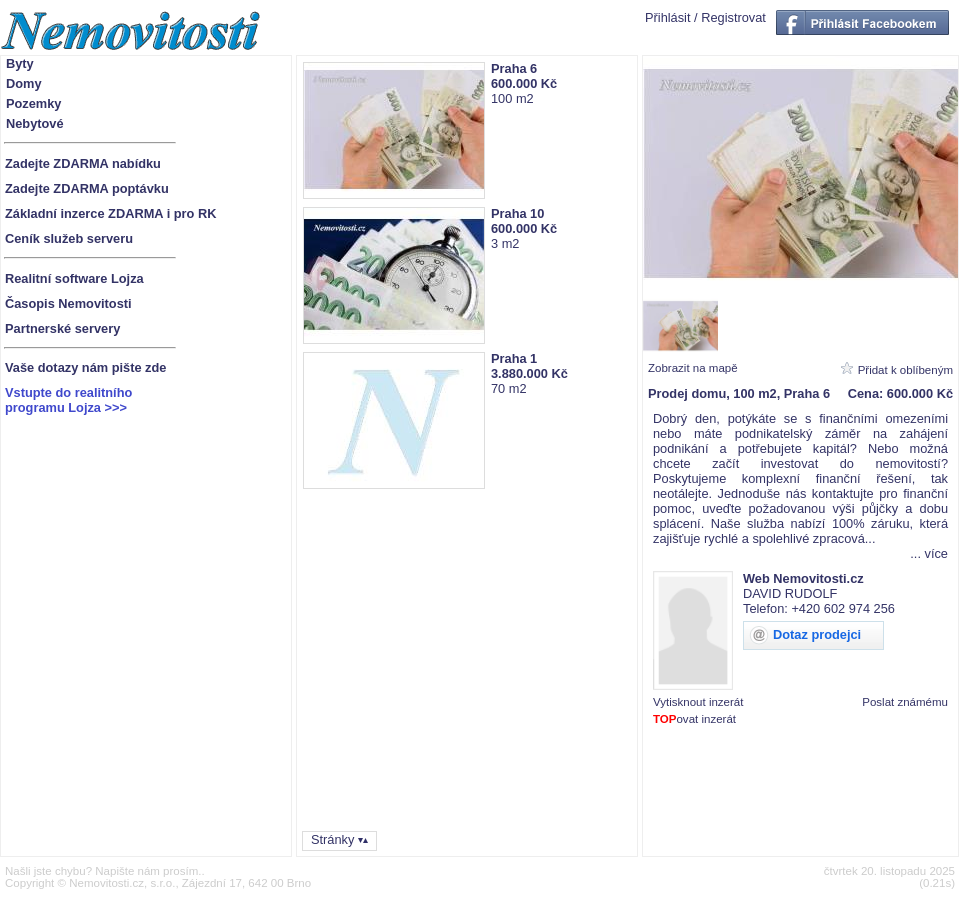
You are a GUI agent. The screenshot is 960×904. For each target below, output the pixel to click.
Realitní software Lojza (74, 278)
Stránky (332, 839)
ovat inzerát (694, 719)
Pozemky (33, 103)
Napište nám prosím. (148, 871)
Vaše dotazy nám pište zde (85, 367)
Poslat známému (905, 702)
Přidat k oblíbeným (905, 370)
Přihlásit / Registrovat (705, 17)
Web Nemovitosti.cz (803, 578)
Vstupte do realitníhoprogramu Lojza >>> (68, 400)
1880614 (942, 731)
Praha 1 (514, 358)
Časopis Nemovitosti (68, 303)
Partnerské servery (62, 328)
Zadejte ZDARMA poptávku (87, 188)
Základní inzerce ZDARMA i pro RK (110, 213)
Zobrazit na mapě (693, 368)
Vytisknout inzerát (698, 702)
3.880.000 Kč (529, 373)
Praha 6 (514, 68)
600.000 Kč (524, 83)
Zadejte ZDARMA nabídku (83, 163)
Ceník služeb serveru (69, 238)
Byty (20, 63)
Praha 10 (517, 213)
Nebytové (35, 123)
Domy (24, 83)
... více (929, 553)
